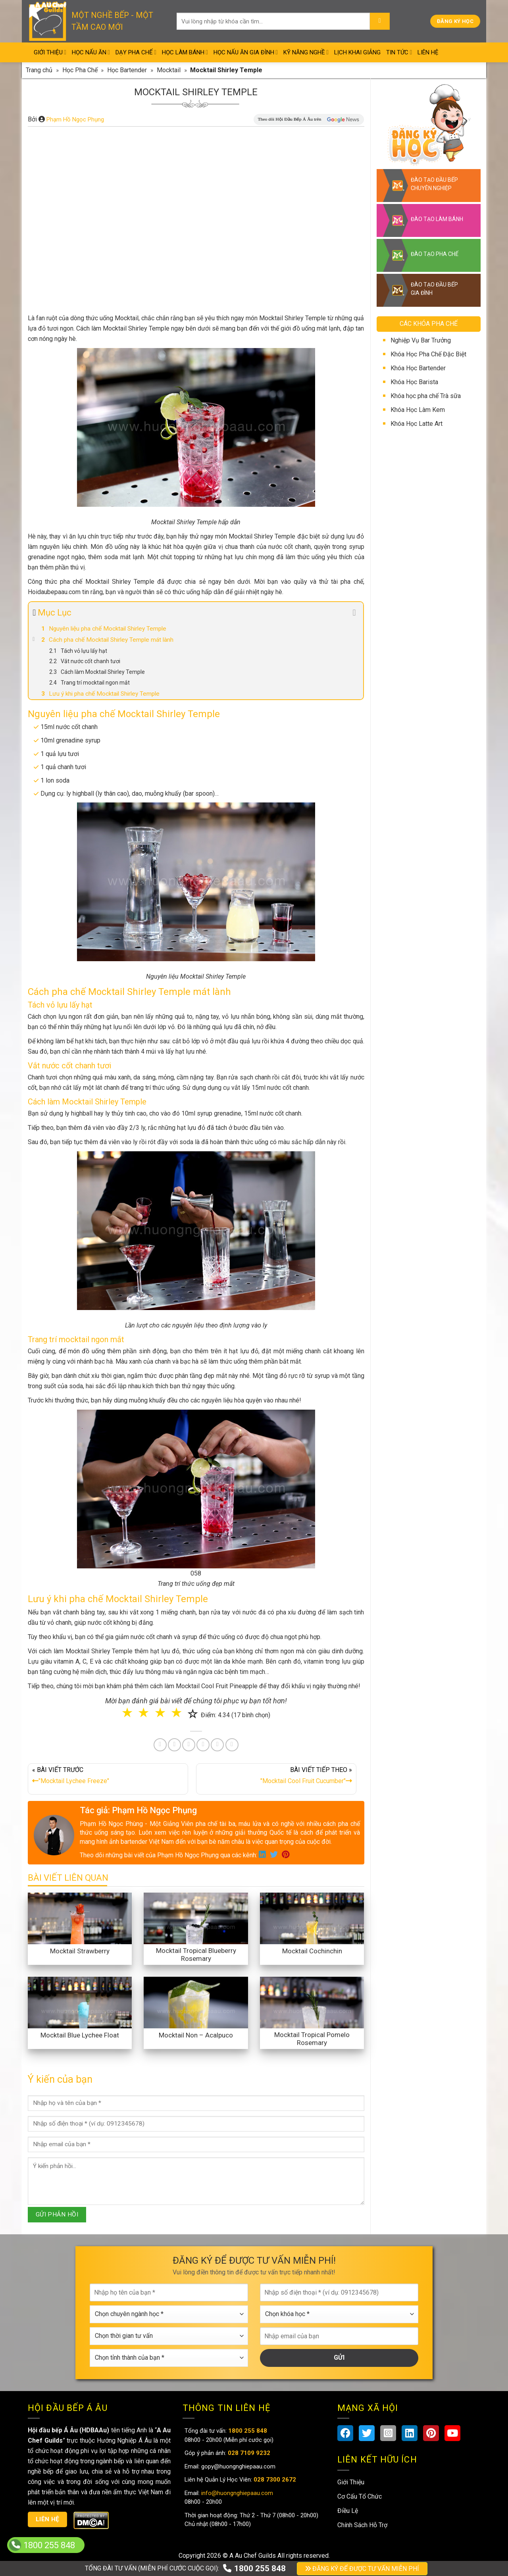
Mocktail (169, 70)
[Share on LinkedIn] (203, 1744)
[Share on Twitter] (174, 1744)
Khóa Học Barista (414, 382)
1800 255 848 (254, 2568)
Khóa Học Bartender (418, 368)
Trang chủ (39, 70)
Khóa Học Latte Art (417, 423)
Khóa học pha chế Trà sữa (426, 396)
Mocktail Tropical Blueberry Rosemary (196, 1954)
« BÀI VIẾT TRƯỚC (108, 1777)
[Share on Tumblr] (217, 1744)
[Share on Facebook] (160, 1744)
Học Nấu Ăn (91, 52)
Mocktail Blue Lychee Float (79, 2035)
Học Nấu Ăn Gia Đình (246, 52)
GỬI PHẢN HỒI (57, 2214)
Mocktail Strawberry (80, 1951)
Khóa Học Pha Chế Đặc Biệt (428, 354)
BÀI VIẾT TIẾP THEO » (276, 1777)
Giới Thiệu (50, 52)
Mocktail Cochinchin (312, 1951)
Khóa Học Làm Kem (418, 410)
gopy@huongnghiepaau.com (237, 2466)
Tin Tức (399, 52)
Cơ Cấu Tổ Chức (359, 2496)
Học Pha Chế (80, 70)
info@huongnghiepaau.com (236, 2493)
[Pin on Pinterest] (188, 1744)
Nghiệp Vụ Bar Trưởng (421, 340)
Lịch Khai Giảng (357, 52)
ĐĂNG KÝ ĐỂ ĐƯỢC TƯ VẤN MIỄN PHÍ (362, 2568)
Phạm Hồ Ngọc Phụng (75, 119)
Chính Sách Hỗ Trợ (362, 2525)
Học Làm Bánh (185, 52)
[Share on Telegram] (232, 1744)
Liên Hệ (428, 52)
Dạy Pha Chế (135, 52)
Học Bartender (127, 70)
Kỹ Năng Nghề (306, 52)
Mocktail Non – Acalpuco (196, 2035)
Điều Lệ (347, 2510)
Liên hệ (48, 2519)
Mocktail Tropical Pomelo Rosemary (312, 2039)
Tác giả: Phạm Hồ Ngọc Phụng (138, 1810)
